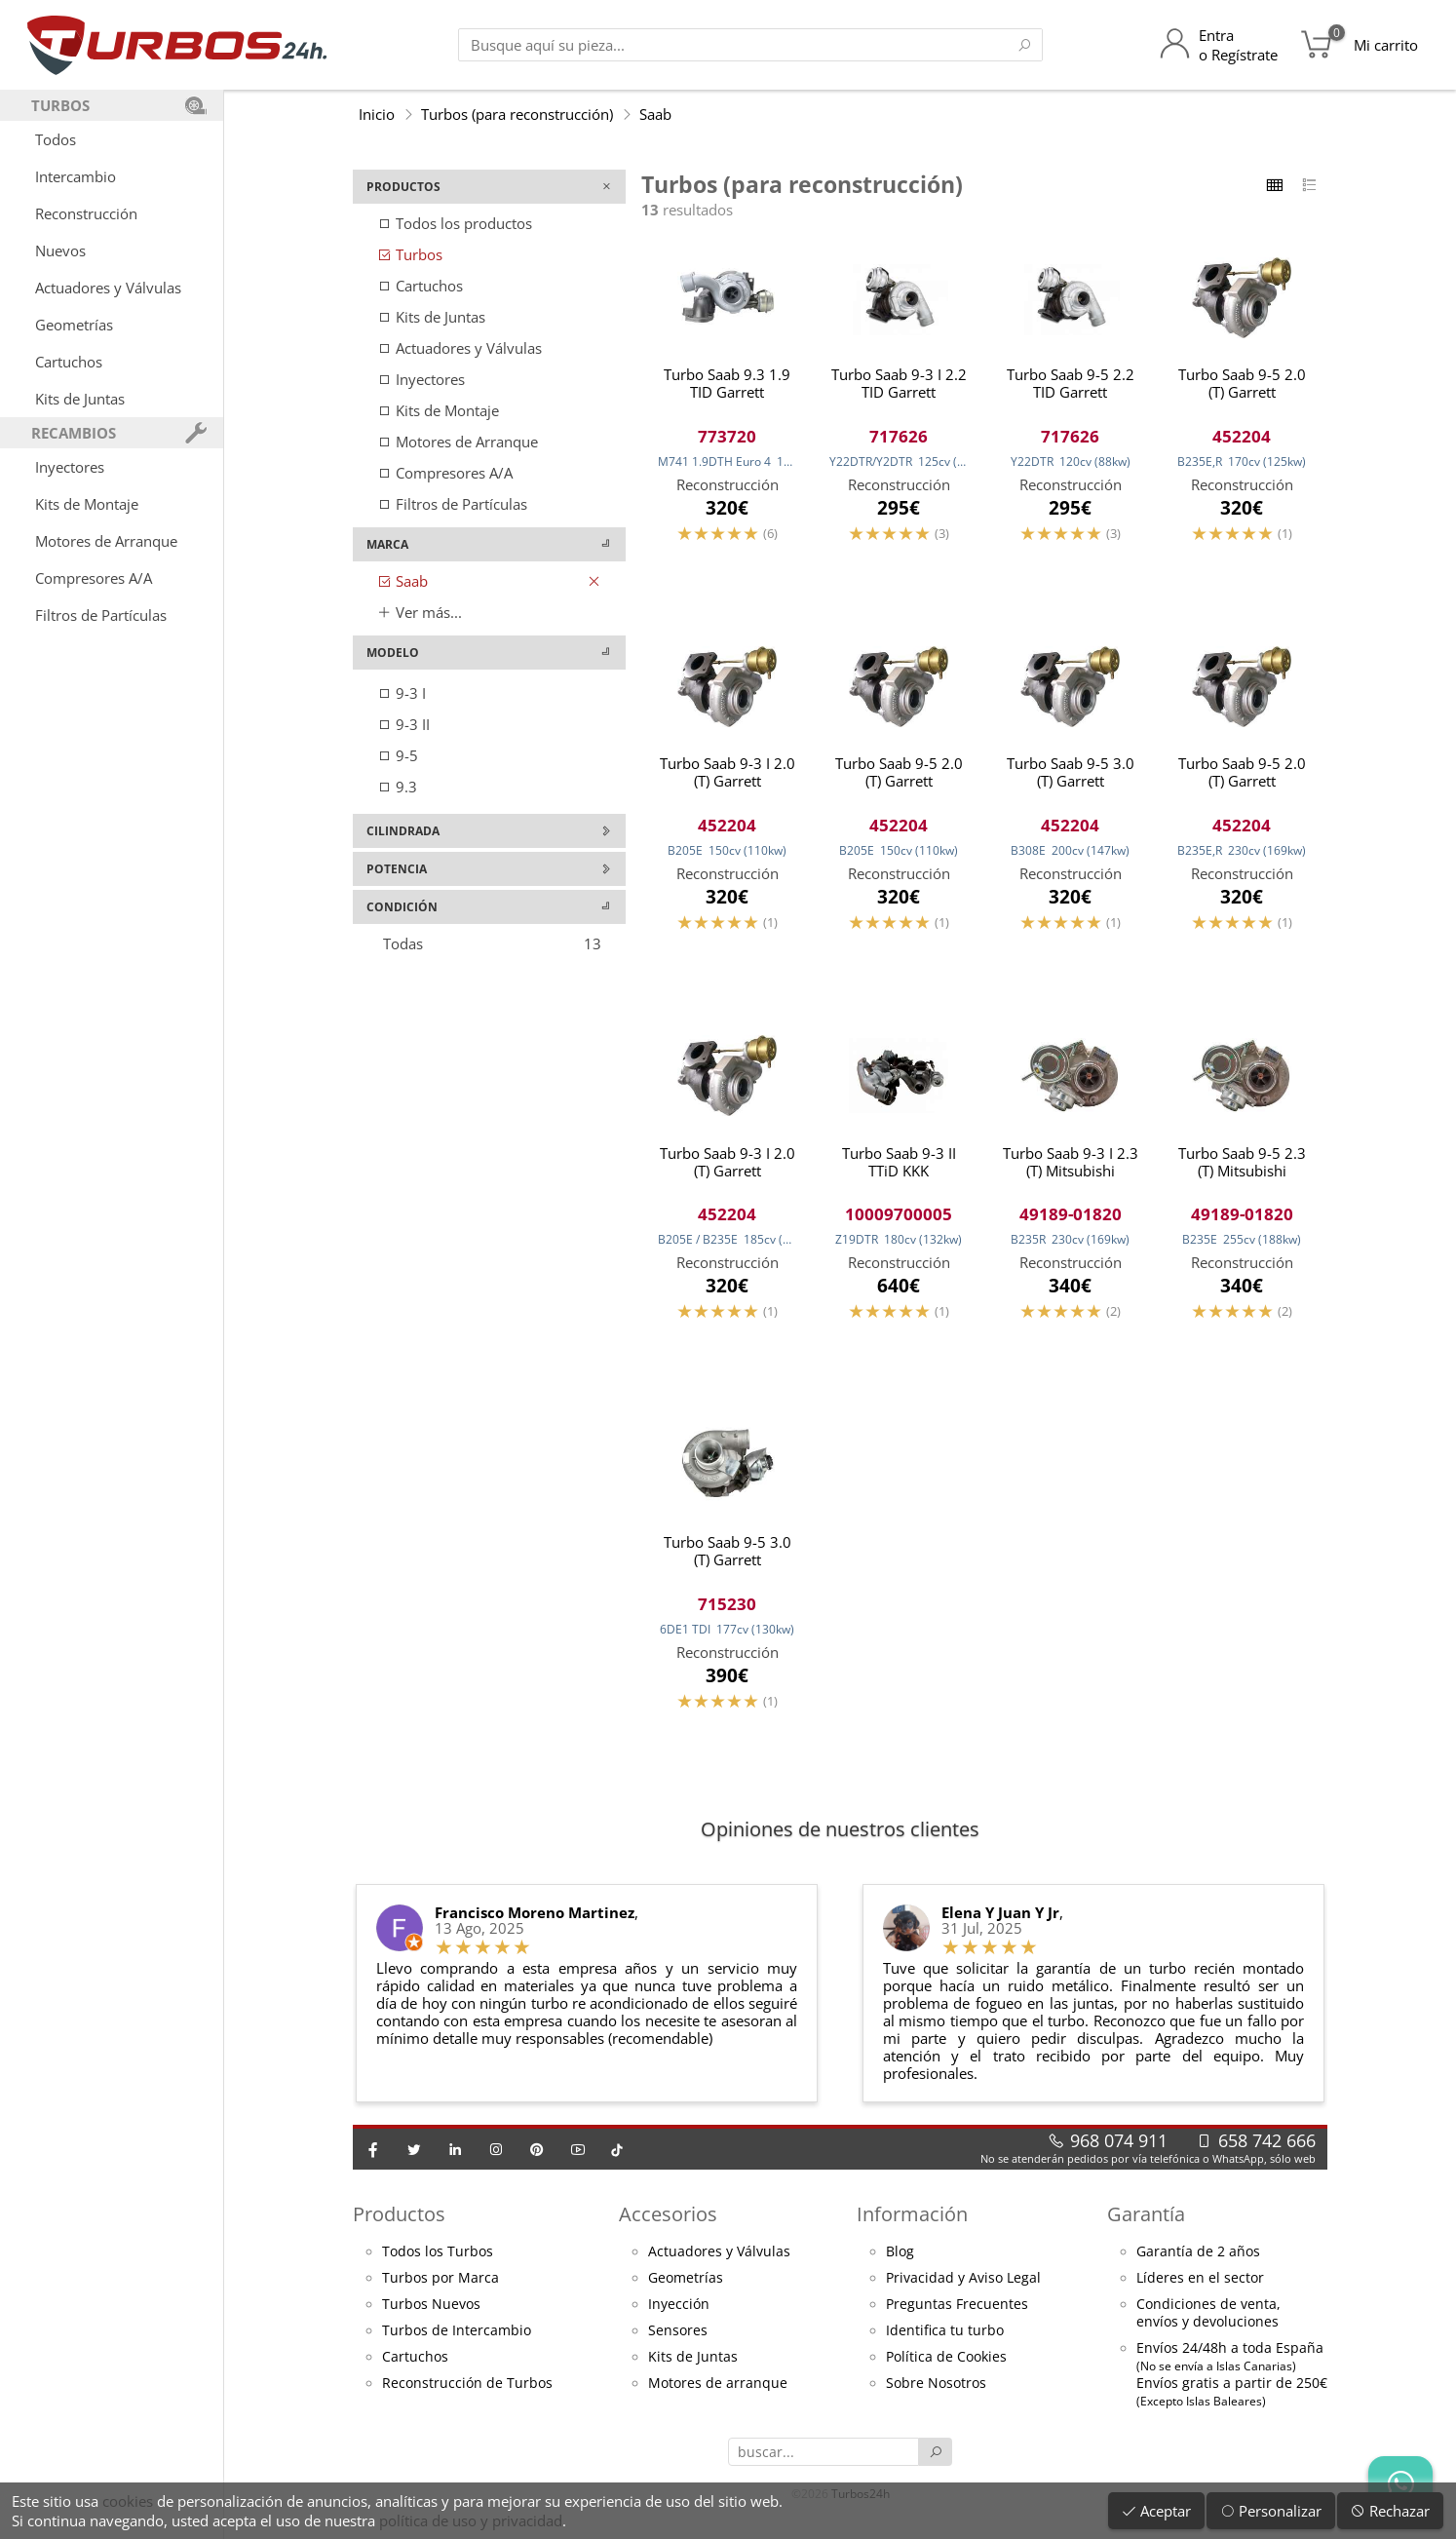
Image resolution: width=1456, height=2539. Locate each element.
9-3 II (403, 724)
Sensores (678, 2337)
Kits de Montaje (86, 504)
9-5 (397, 755)
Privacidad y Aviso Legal (963, 2284)
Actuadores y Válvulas (108, 287)
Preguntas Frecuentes (957, 2311)
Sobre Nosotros (936, 2390)
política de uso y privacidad (470, 2520)
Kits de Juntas (80, 398)
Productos (399, 2221)
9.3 (397, 786)
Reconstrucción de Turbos (467, 2390)
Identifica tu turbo (945, 2337)
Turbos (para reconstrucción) (517, 114)
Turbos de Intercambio (456, 2337)
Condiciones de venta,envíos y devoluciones (1208, 2319)
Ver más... (419, 612)
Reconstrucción (86, 213)
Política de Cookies (946, 2363)
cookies (127, 2501)
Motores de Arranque (106, 541)
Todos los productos (454, 223)
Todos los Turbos (437, 2258)
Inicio (377, 114)
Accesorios (668, 2221)
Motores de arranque (717, 2390)
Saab (655, 114)
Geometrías (74, 324)
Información (912, 2221)
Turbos (409, 254)
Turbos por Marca (440, 2284)
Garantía (1146, 2221)
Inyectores (69, 467)
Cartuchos (68, 361)
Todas (492, 943)
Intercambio (75, 176)
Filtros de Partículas (101, 615)
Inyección (678, 2311)
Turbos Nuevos (431, 2311)
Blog (900, 2258)
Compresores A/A (93, 578)
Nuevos (60, 250)
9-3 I (401, 693)
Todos (55, 139)
